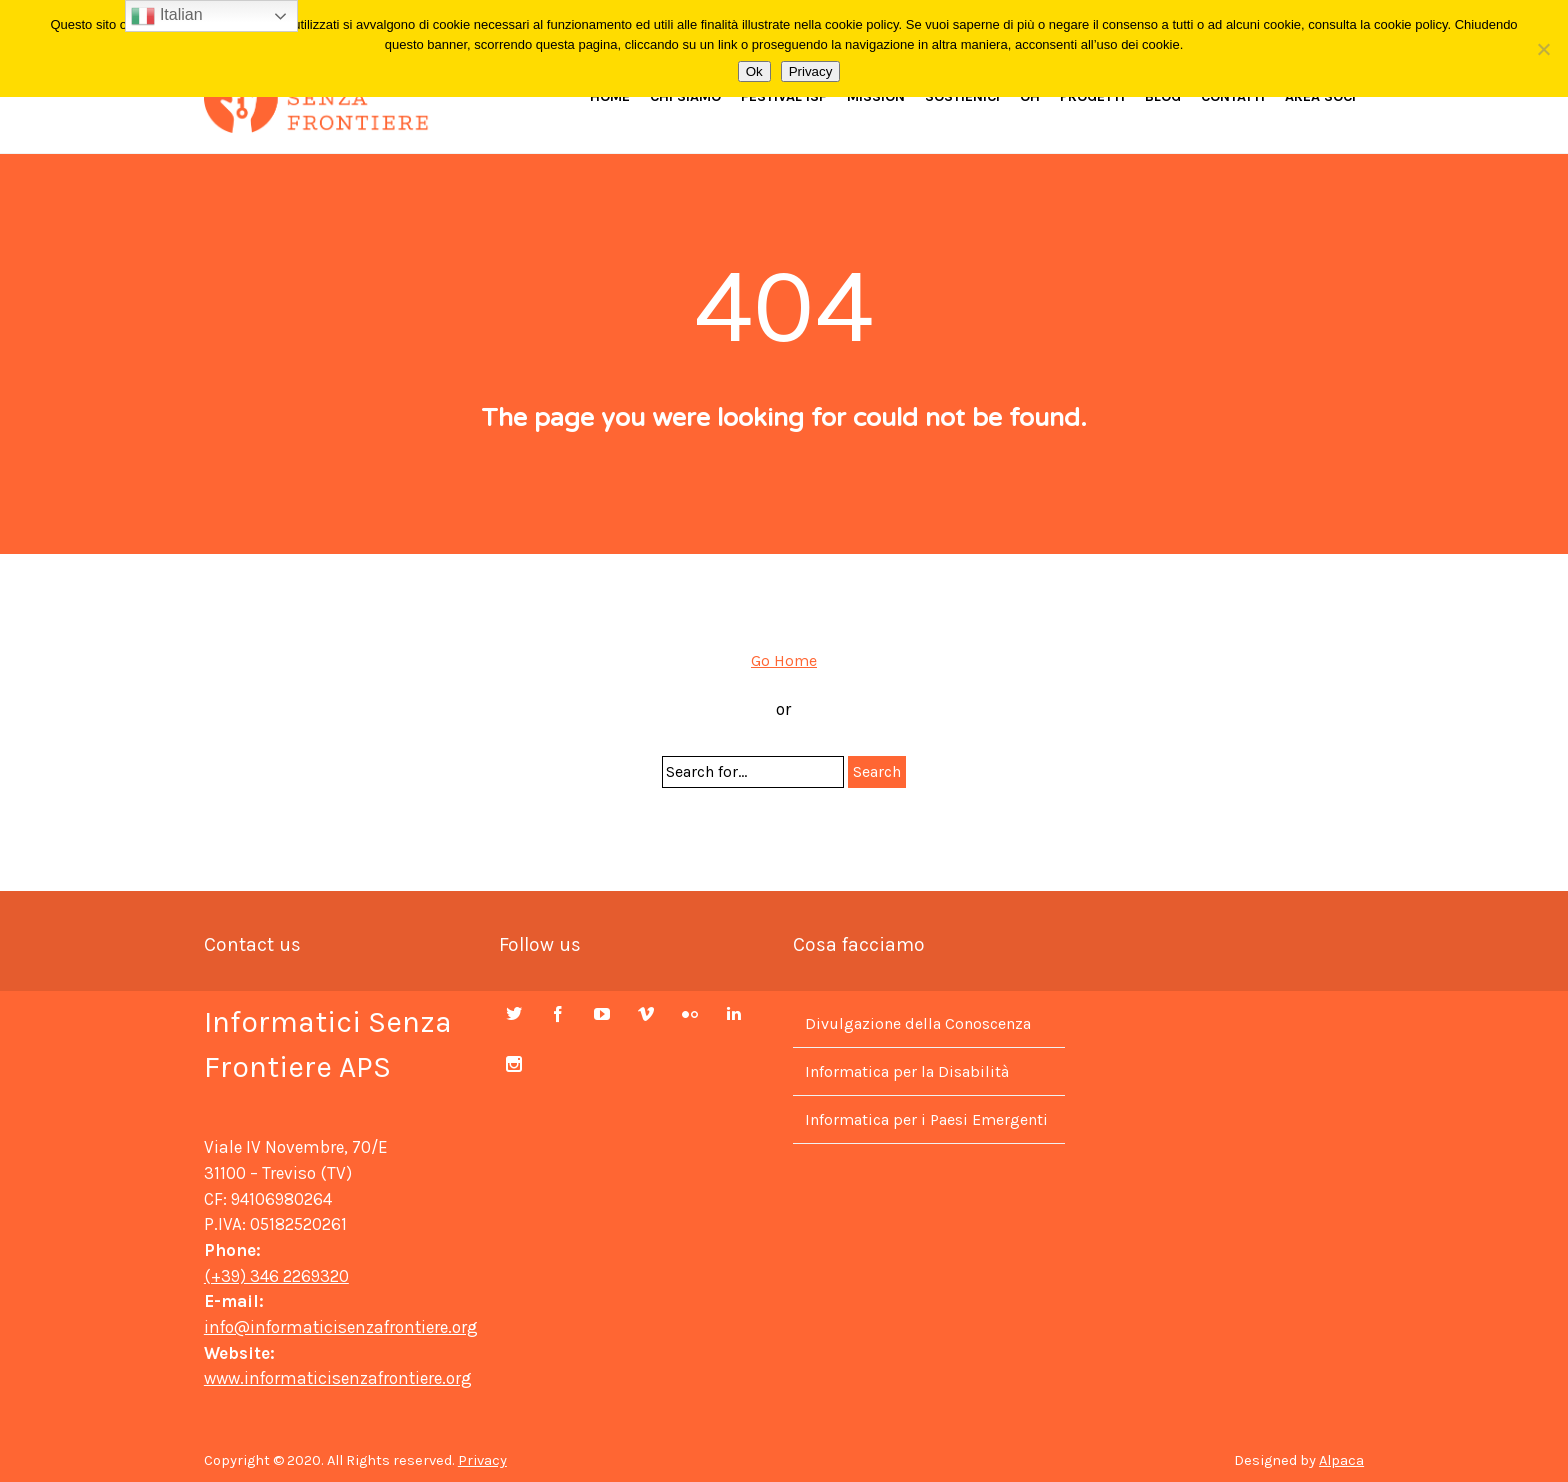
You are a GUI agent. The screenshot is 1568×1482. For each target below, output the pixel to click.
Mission (876, 96)
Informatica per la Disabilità (907, 1071)
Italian (166, 16)
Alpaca (1341, 1460)
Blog (1163, 96)
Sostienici (962, 96)
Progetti (1092, 96)
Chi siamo (685, 96)
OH (1030, 96)
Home (610, 96)
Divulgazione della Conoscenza (918, 1023)
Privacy (482, 1460)
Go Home (784, 660)
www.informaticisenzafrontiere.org (338, 1378)
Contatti (1233, 96)
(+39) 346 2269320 (276, 1276)
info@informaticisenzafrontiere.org (341, 1327)
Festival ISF (784, 96)
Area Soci (1320, 96)
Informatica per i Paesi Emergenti (926, 1119)
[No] (1543, 49)
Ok (754, 71)
